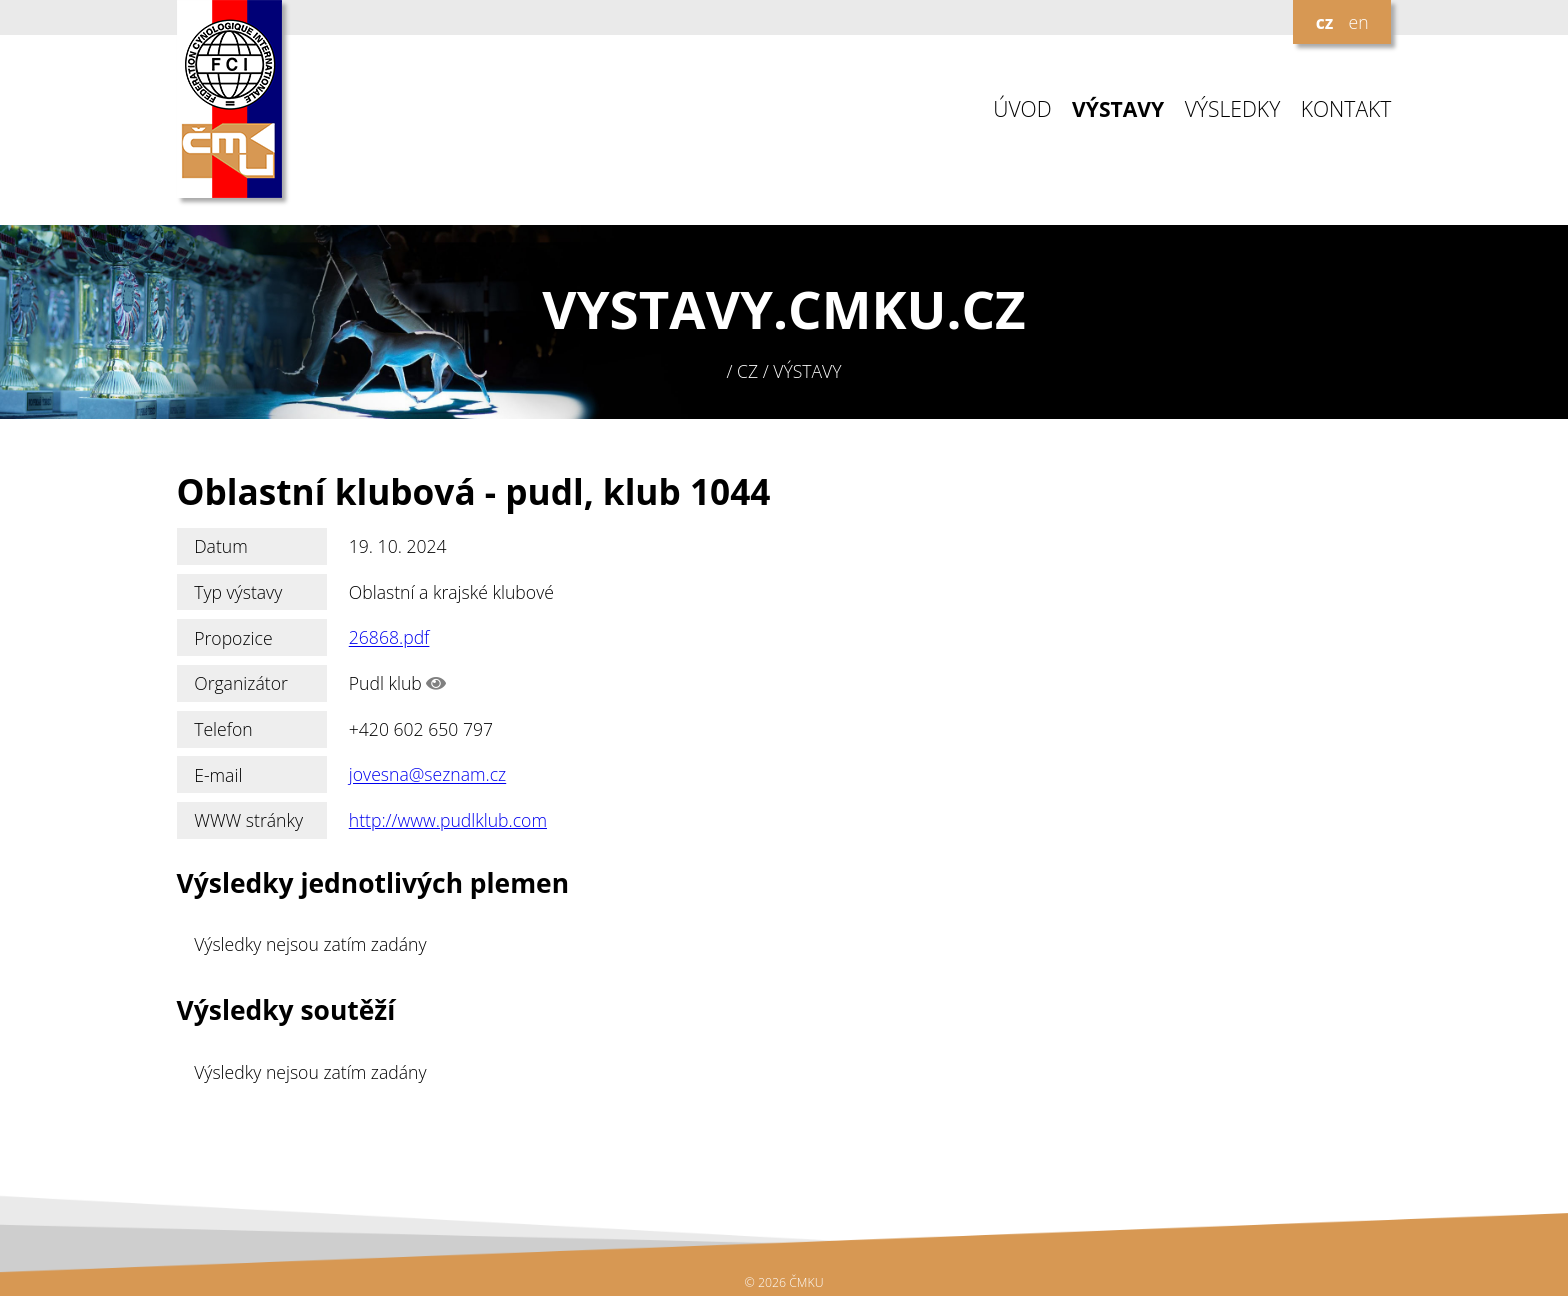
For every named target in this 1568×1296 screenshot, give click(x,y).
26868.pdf (389, 638)
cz (1325, 22)
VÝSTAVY (1118, 109)
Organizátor (241, 683)
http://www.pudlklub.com (448, 820)
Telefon (223, 729)
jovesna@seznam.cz (427, 775)
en (1358, 22)
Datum (221, 546)
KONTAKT (1346, 109)
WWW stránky (248, 820)
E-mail (218, 775)
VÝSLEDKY (1233, 109)
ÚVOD (1022, 109)
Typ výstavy (238, 592)
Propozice (233, 638)
